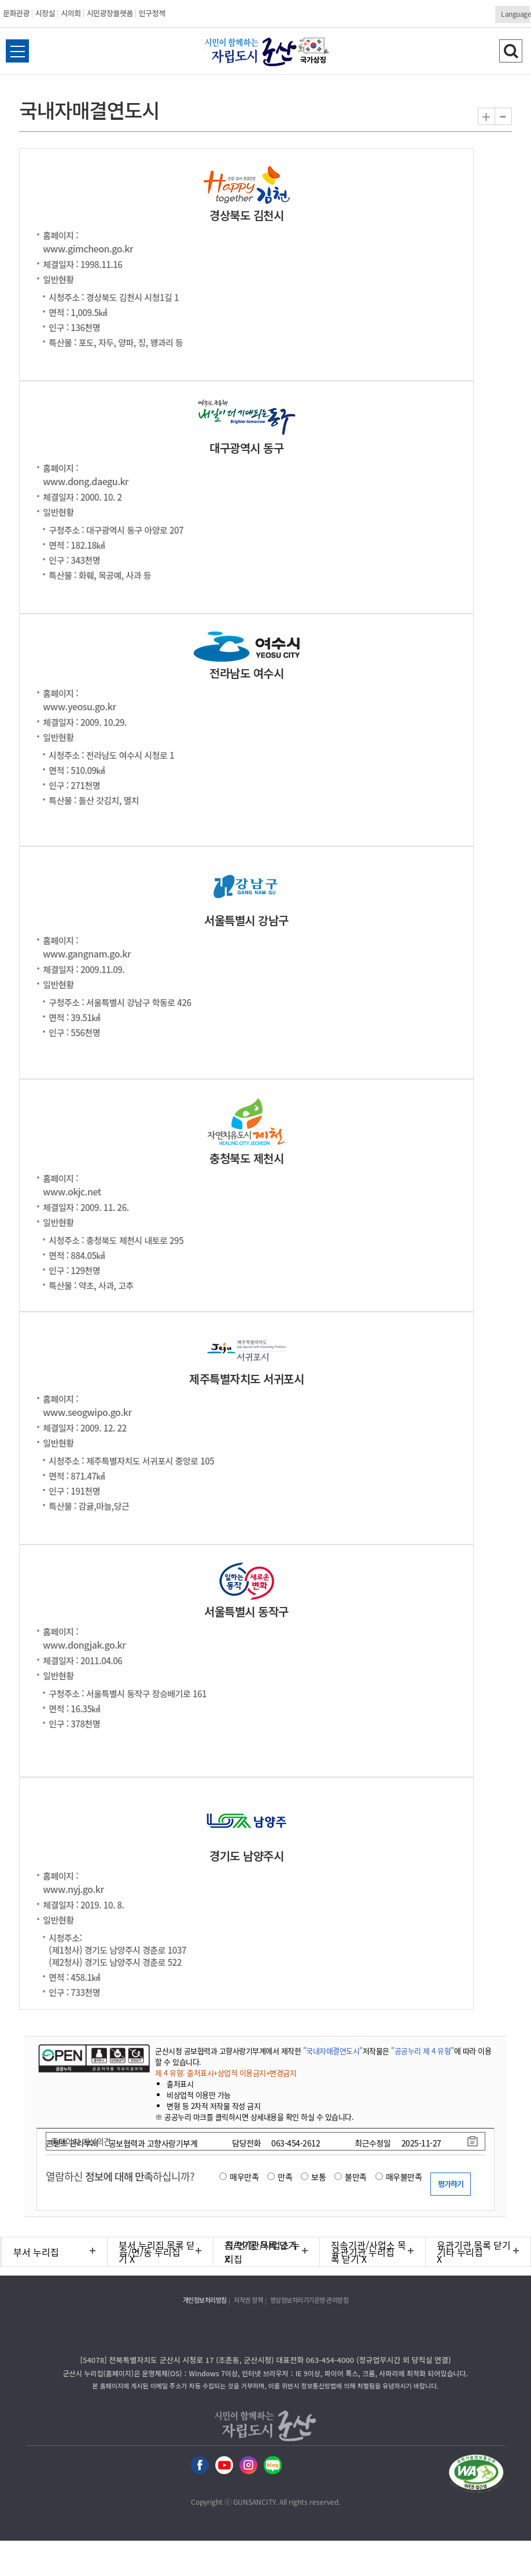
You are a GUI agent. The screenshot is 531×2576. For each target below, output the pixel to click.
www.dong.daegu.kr (85, 481)
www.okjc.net (72, 1191)
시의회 (70, 13)
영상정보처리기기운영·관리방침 (309, 2300)
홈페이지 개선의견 (81, 2141)
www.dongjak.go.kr (84, 1645)
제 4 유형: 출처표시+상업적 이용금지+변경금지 (225, 2072)
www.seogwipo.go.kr (87, 1412)
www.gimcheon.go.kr (88, 248)
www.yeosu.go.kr (79, 706)
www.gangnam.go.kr (87, 953)
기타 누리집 (460, 2252)
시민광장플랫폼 (110, 13)
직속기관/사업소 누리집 (262, 2252)
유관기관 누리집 (362, 2252)
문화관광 (16, 13)
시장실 (45, 13)
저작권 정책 (248, 2300)
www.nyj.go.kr (73, 1889)
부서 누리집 (36, 2252)
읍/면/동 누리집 (149, 2252)
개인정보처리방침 (205, 2300)
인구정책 (152, 13)
